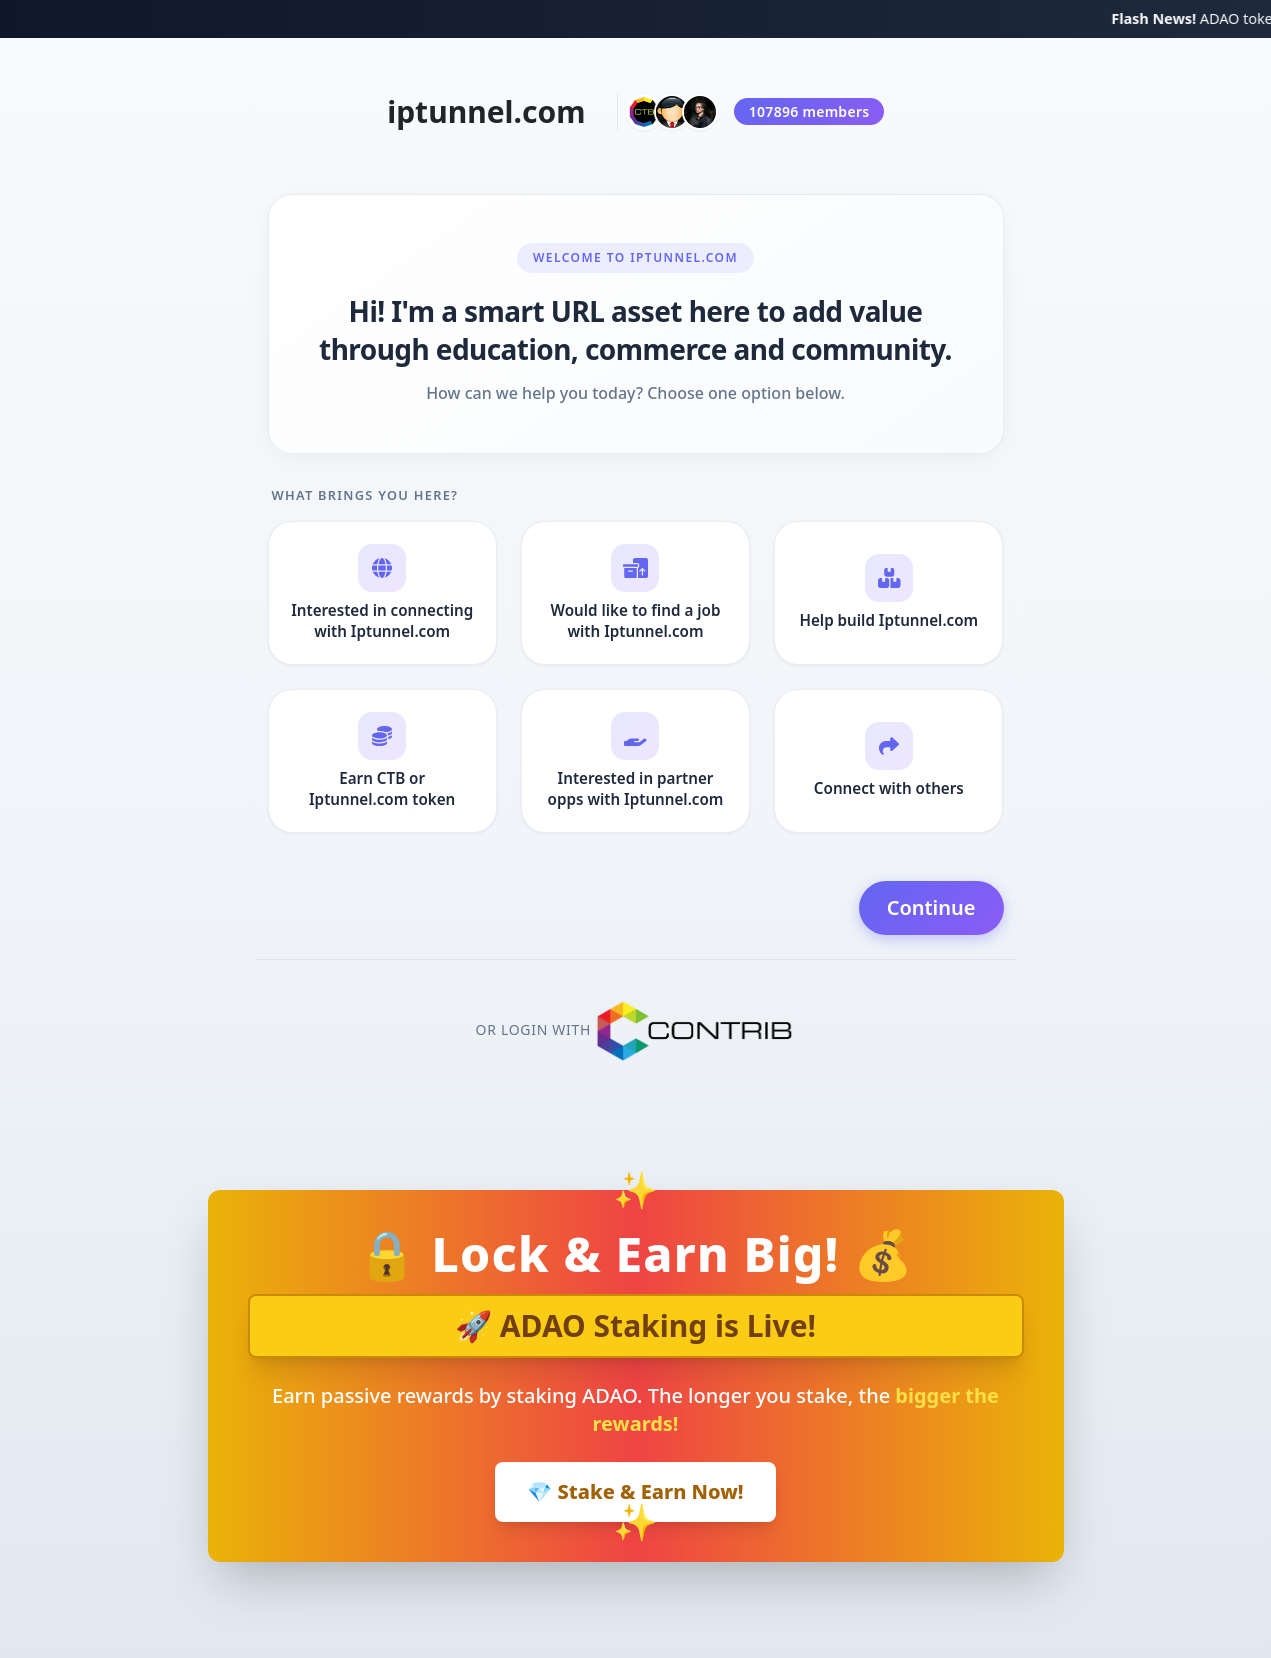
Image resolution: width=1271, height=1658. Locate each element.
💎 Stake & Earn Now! (635, 1491)
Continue (931, 907)
